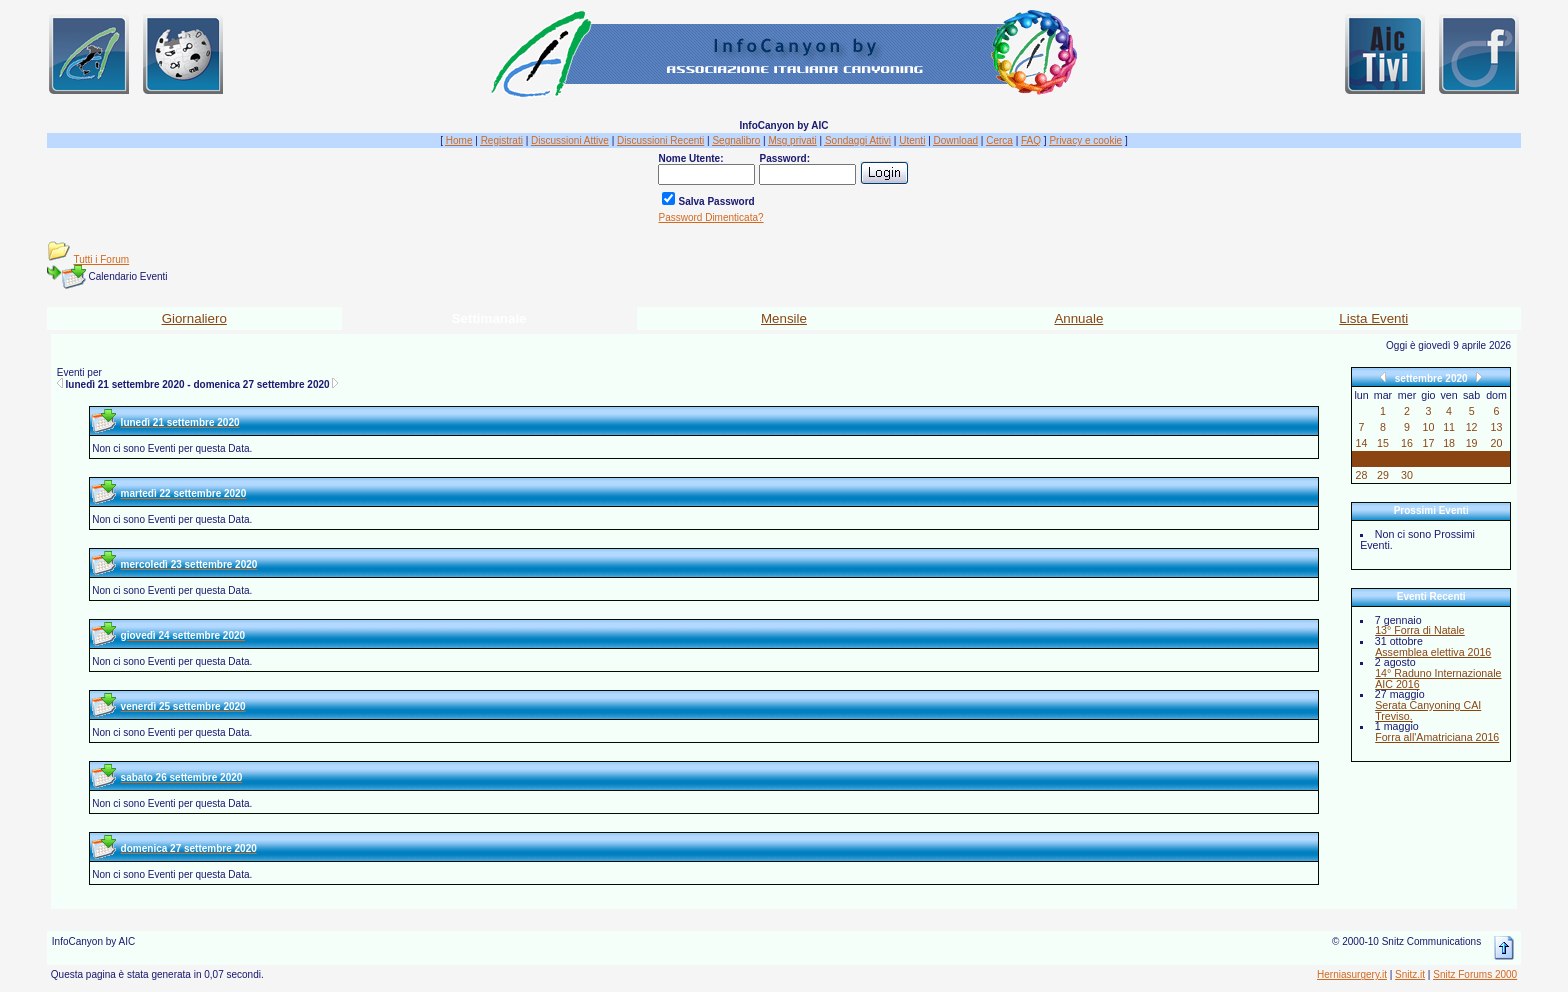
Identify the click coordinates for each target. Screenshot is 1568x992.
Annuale (1078, 318)
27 (1497, 459)
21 (1362, 459)
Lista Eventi (1373, 318)
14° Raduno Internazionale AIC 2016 (1438, 678)
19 (1472, 443)
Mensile (784, 318)
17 (1429, 443)
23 (1407, 459)
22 (1383, 459)
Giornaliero (194, 318)
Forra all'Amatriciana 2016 (1437, 737)
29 (1383, 475)
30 (1407, 475)
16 (1407, 443)
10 (1429, 427)
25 (1449, 459)
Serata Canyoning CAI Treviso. (1428, 710)
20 (1497, 443)
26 (1472, 459)
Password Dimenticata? (710, 217)
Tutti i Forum (101, 259)
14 (1362, 443)
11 (1449, 427)
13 (1497, 427)
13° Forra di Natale (1420, 630)
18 (1449, 443)
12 (1472, 427)
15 (1383, 443)
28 (1362, 475)
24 (1429, 459)
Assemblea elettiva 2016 (1433, 652)
